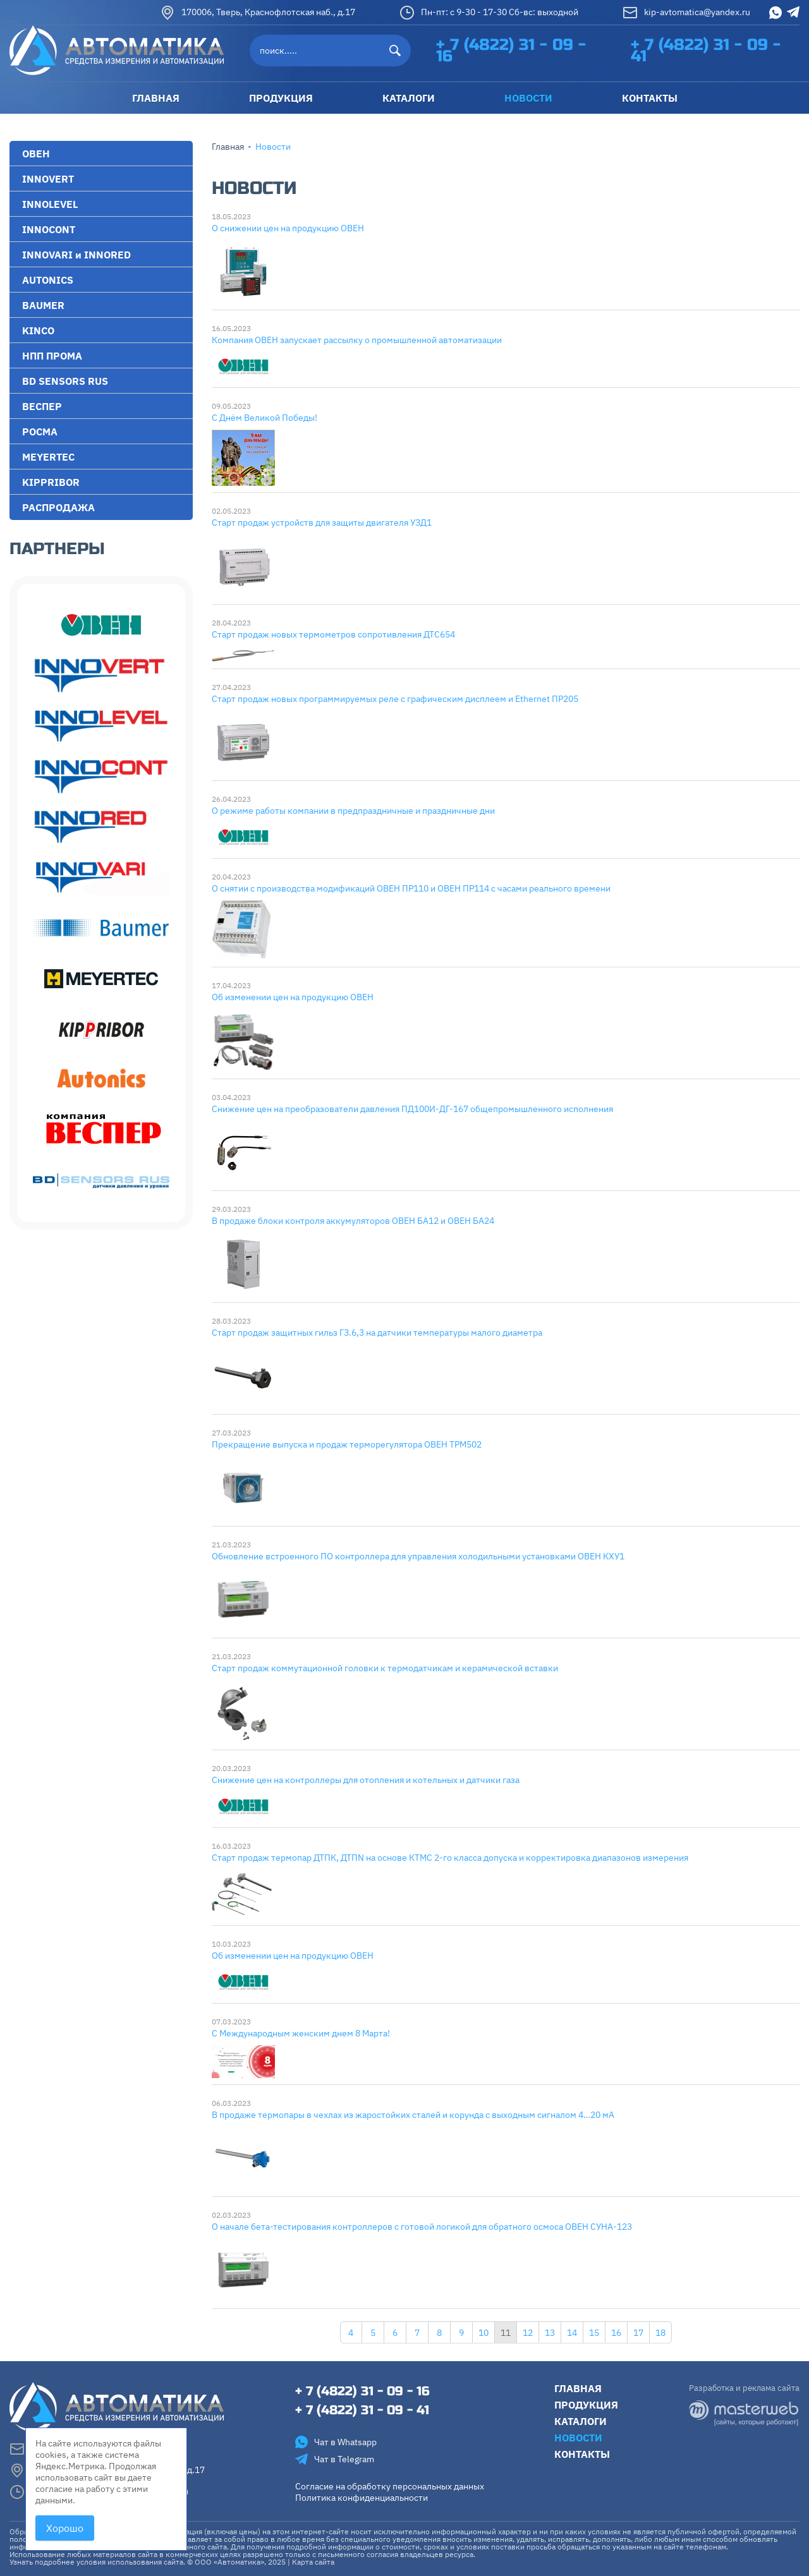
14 (572, 2332)
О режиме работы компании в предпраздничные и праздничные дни (353, 810)
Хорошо (64, 2528)
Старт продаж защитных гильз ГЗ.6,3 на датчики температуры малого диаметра (377, 1332)
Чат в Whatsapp (336, 2442)
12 (528, 2332)
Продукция (586, 2404)
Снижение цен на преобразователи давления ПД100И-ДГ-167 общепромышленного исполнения (412, 1109)
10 (483, 2332)
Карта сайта (313, 2562)
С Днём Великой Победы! (264, 417)
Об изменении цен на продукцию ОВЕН (293, 997)
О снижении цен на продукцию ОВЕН (288, 228)
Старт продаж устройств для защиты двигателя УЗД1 (322, 522)
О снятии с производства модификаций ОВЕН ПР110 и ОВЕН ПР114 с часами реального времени (411, 888)
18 (660, 2332)
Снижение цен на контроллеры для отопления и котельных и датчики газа (366, 1780)
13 (550, 2332)
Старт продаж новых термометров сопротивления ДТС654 (333, 634)
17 (638, 2332)
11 (506, 2332)
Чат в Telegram (334, 2459)
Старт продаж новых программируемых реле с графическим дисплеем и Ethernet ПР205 (395, 698)
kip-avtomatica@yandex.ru (686, 12)
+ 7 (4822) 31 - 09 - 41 (706, 50)
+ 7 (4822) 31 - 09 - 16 (511, 50)
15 (594, 2332)
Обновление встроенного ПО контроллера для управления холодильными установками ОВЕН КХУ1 (418, 1556)
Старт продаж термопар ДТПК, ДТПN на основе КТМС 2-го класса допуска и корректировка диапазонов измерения (450, 1857)
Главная (228, 146)
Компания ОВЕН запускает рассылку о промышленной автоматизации (357, 340)
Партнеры (57, 549)
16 (616, 2332)
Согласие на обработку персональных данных (389, 2486)
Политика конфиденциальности (361, 2497)
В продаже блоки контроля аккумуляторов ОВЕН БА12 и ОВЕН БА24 (353, 1220)
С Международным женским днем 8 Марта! (301, 2033)
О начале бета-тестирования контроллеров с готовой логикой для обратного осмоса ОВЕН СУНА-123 (422, 2226)
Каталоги (580, 2421)
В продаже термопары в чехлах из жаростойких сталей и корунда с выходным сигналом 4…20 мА (413, 2114)
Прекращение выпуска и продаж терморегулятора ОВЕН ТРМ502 (347, 1444)
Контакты (582, 2454)
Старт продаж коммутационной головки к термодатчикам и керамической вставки (385, 1668)
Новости (578, 2437)
